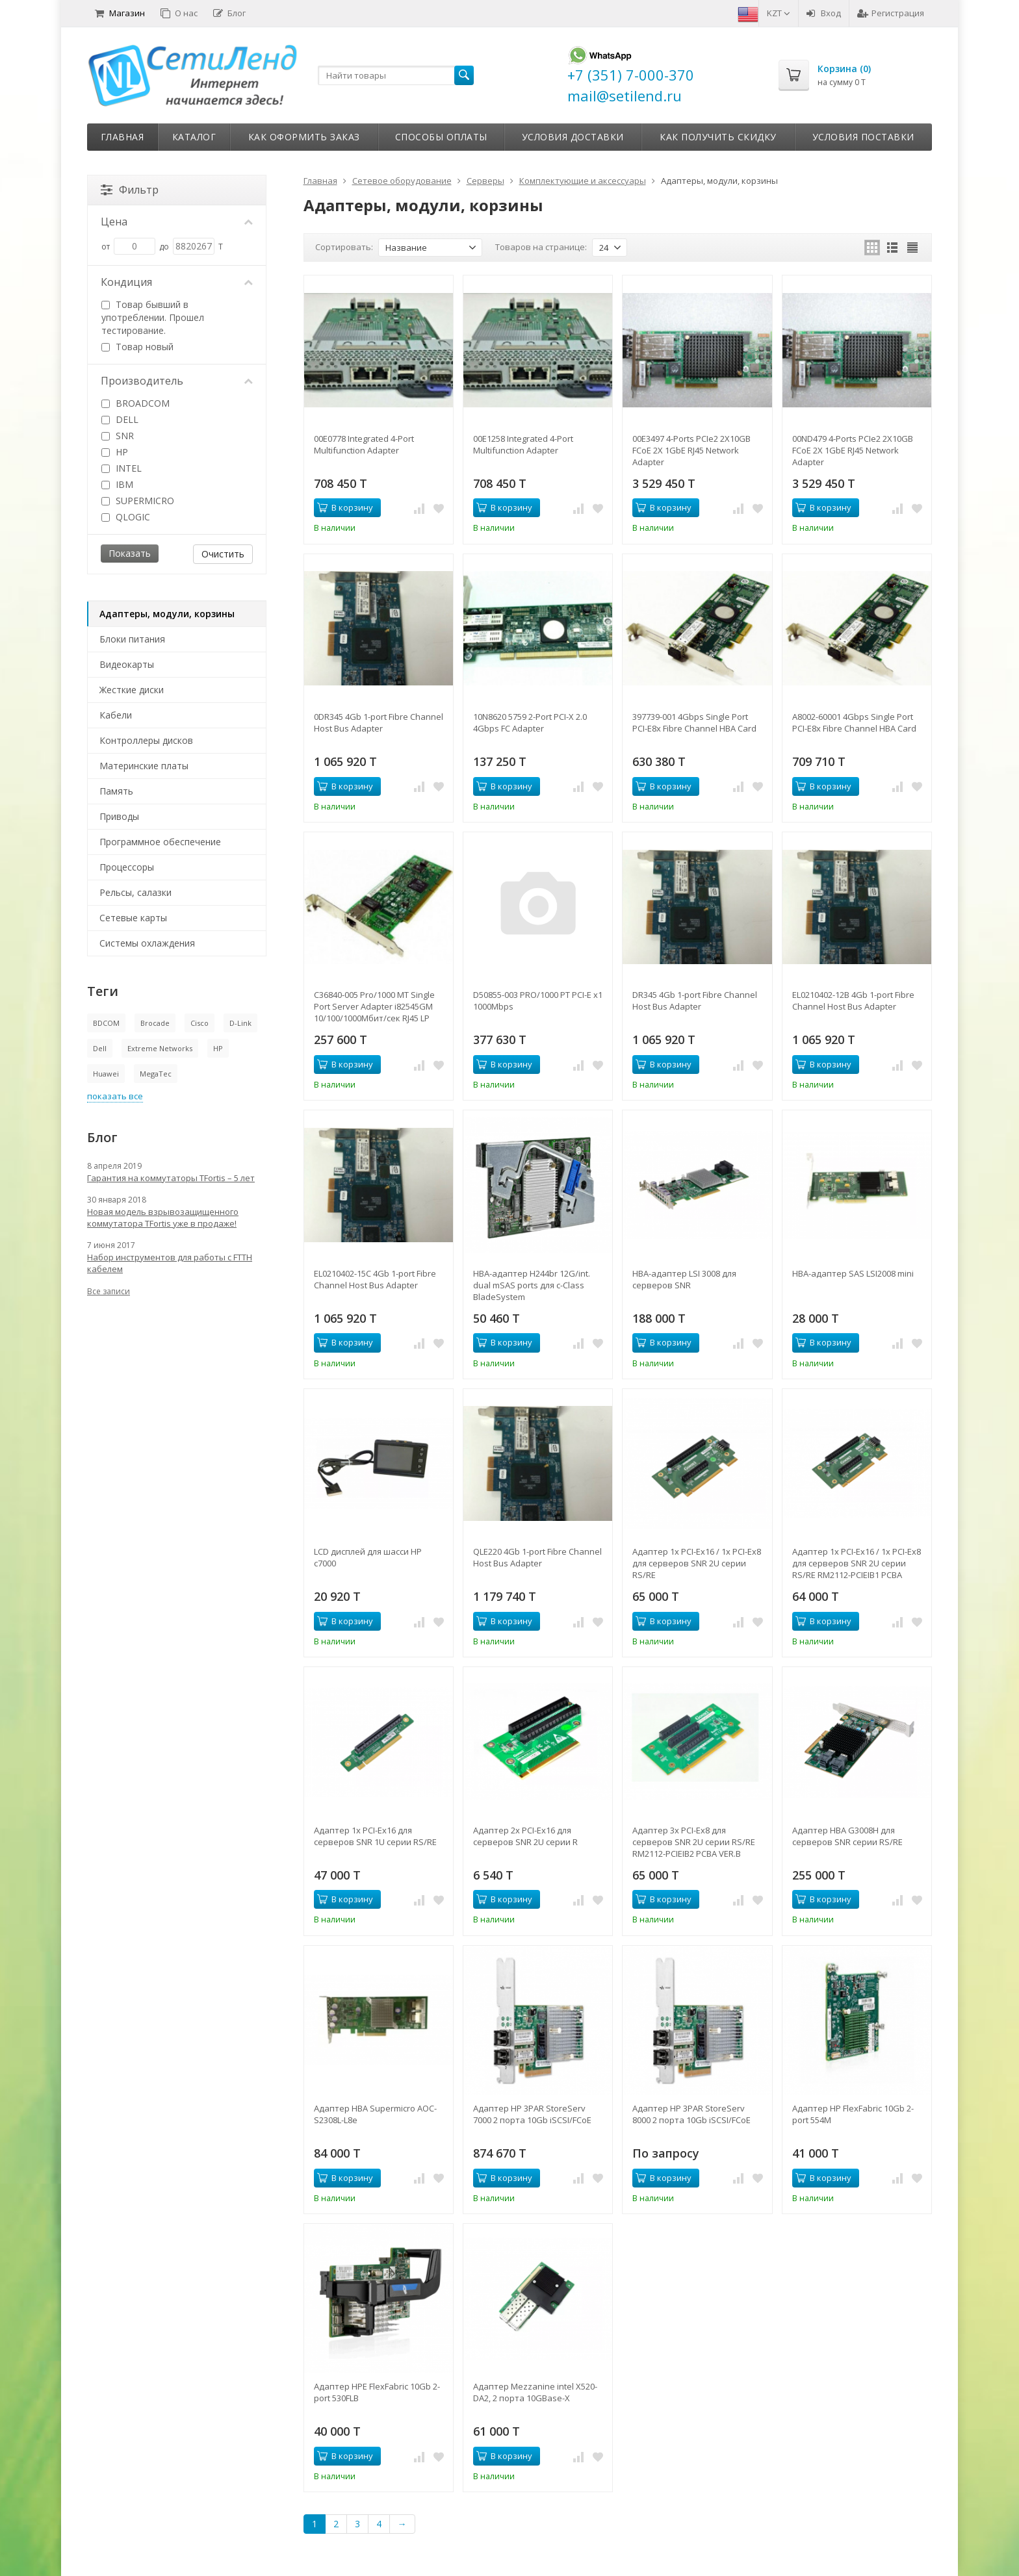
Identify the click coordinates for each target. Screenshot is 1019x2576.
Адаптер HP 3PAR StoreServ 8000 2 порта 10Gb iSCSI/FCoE (691, 2114)
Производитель (177, 380)
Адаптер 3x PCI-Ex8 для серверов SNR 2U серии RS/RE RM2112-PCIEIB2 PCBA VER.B (693, 1841)
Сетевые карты (133, 918)
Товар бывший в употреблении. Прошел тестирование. (152, 317)
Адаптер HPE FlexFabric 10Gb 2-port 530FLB (377, 2392)
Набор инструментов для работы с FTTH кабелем (169, 1263)
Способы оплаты (441, 137)
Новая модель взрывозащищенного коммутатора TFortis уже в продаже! (163, 1217)
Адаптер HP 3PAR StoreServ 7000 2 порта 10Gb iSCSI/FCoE (532, 2114)
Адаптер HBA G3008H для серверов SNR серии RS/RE (847, 1836)
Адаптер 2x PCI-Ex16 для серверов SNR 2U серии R (525, 1836)
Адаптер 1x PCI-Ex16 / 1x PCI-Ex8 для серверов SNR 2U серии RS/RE (696, 1563)
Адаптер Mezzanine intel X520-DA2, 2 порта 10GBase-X (535, 2392)
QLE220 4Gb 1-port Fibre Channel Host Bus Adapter (537, 1557)
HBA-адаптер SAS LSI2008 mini (853, 1273)
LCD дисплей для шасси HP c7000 (368, 1557)
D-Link (240, 1023)
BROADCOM (135, 403)
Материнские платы (143, 765)
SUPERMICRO (137, 500)
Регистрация (890, 13)
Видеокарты (126, 664)
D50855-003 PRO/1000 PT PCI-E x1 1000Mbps (537, 1000)
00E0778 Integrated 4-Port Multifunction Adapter (364, 444)
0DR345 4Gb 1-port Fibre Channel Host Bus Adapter (378, 722)
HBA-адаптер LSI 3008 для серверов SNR (684, 1279)
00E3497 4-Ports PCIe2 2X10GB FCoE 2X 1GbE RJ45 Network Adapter (691, 450)
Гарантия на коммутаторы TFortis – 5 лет (171, 1178)
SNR (117, 435)
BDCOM (106, 1023)
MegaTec (156, 1073)
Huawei (106, 1073)
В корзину (345, 507)
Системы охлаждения (147, 943)
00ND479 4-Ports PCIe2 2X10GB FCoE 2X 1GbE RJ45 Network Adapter (852, 450)
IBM (117, 484)
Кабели (115, 715)
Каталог (194, 137)
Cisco (199, 1023)
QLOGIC (125, 517)
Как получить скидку (718, 137)
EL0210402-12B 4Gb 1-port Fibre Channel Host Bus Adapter (853, 1000)
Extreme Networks (159, 1048)
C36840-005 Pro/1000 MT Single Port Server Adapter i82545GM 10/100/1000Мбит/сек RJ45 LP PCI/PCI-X (374, 1006)
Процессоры (126, 867)
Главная (122, 137)
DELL (119, 419)
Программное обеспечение (160, 841)
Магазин (120, 13)
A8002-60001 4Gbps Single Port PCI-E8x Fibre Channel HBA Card (854, 722)
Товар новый (137, 346)
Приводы (119, 816)
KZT (778, 13)
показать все (115, 1096)
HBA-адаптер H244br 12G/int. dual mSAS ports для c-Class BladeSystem (531, 1285)
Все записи (108, 1291)
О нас (179, 13)
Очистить (222, 554)
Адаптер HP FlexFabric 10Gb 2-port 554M (853, 2114)
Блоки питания (132, 639)
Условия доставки (573, 137)
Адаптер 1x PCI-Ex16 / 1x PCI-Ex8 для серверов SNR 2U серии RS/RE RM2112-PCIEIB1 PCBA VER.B (856, 1563)
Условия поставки (863, 137)
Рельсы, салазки (135, 892)
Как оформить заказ (304, 137)
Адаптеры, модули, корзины (167, 613)
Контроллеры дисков (146, 740)
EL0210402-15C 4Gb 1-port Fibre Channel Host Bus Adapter (375, 1279)
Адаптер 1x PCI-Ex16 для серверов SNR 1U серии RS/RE (375, 1836)
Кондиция (177, 281)
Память (116, 791)
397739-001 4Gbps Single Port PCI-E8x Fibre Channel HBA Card (694, 722)
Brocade (155, 1023)
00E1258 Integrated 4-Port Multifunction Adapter (523, 444)
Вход (823, 13)
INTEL (121, 468)
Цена (177, 221)
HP (114, 452)
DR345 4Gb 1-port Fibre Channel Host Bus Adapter (694, 1000)
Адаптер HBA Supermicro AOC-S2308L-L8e (375, 2114)
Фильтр (130, 190)
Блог (229, 13)
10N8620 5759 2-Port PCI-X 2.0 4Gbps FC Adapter (530, 722)
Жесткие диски (131, 689)
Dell (100, 1048)
